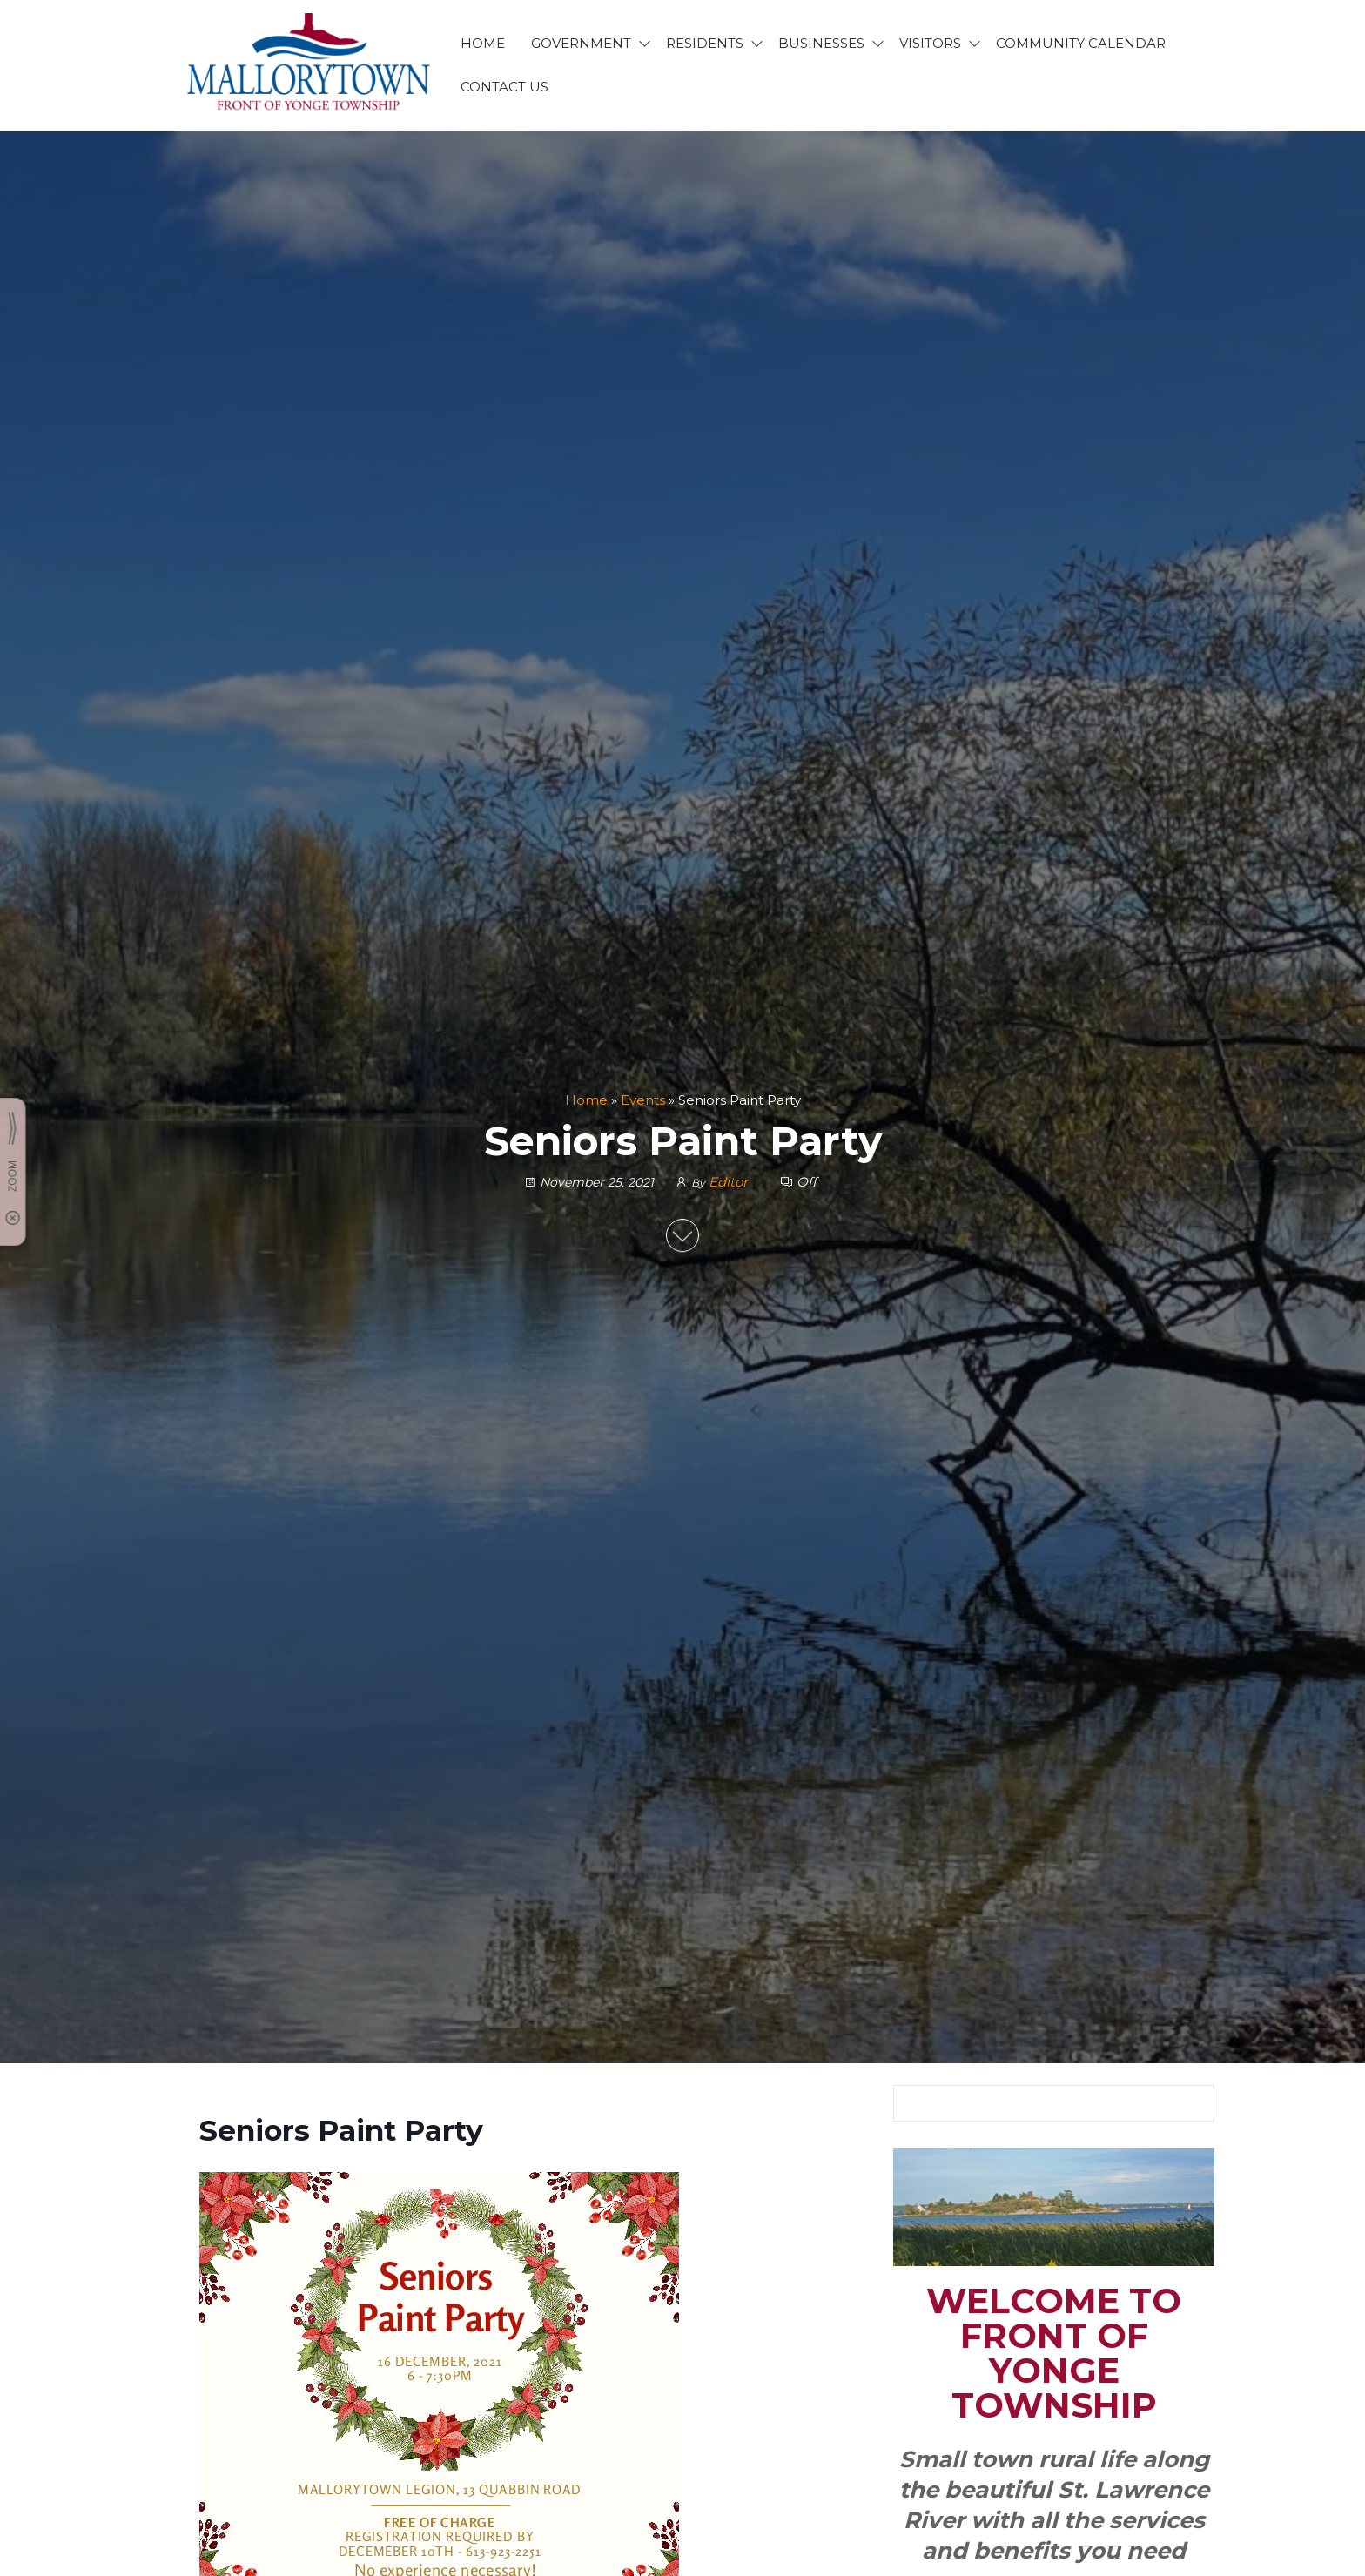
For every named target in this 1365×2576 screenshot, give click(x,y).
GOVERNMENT (581, 43)
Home (586, 1100)
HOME (483, 43)
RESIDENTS (704, 43)
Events (643, 1100)
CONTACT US (504, 86)
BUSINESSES (821, 43)
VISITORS (930, 43)
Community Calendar (1081, 43)
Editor (730, 1182)
